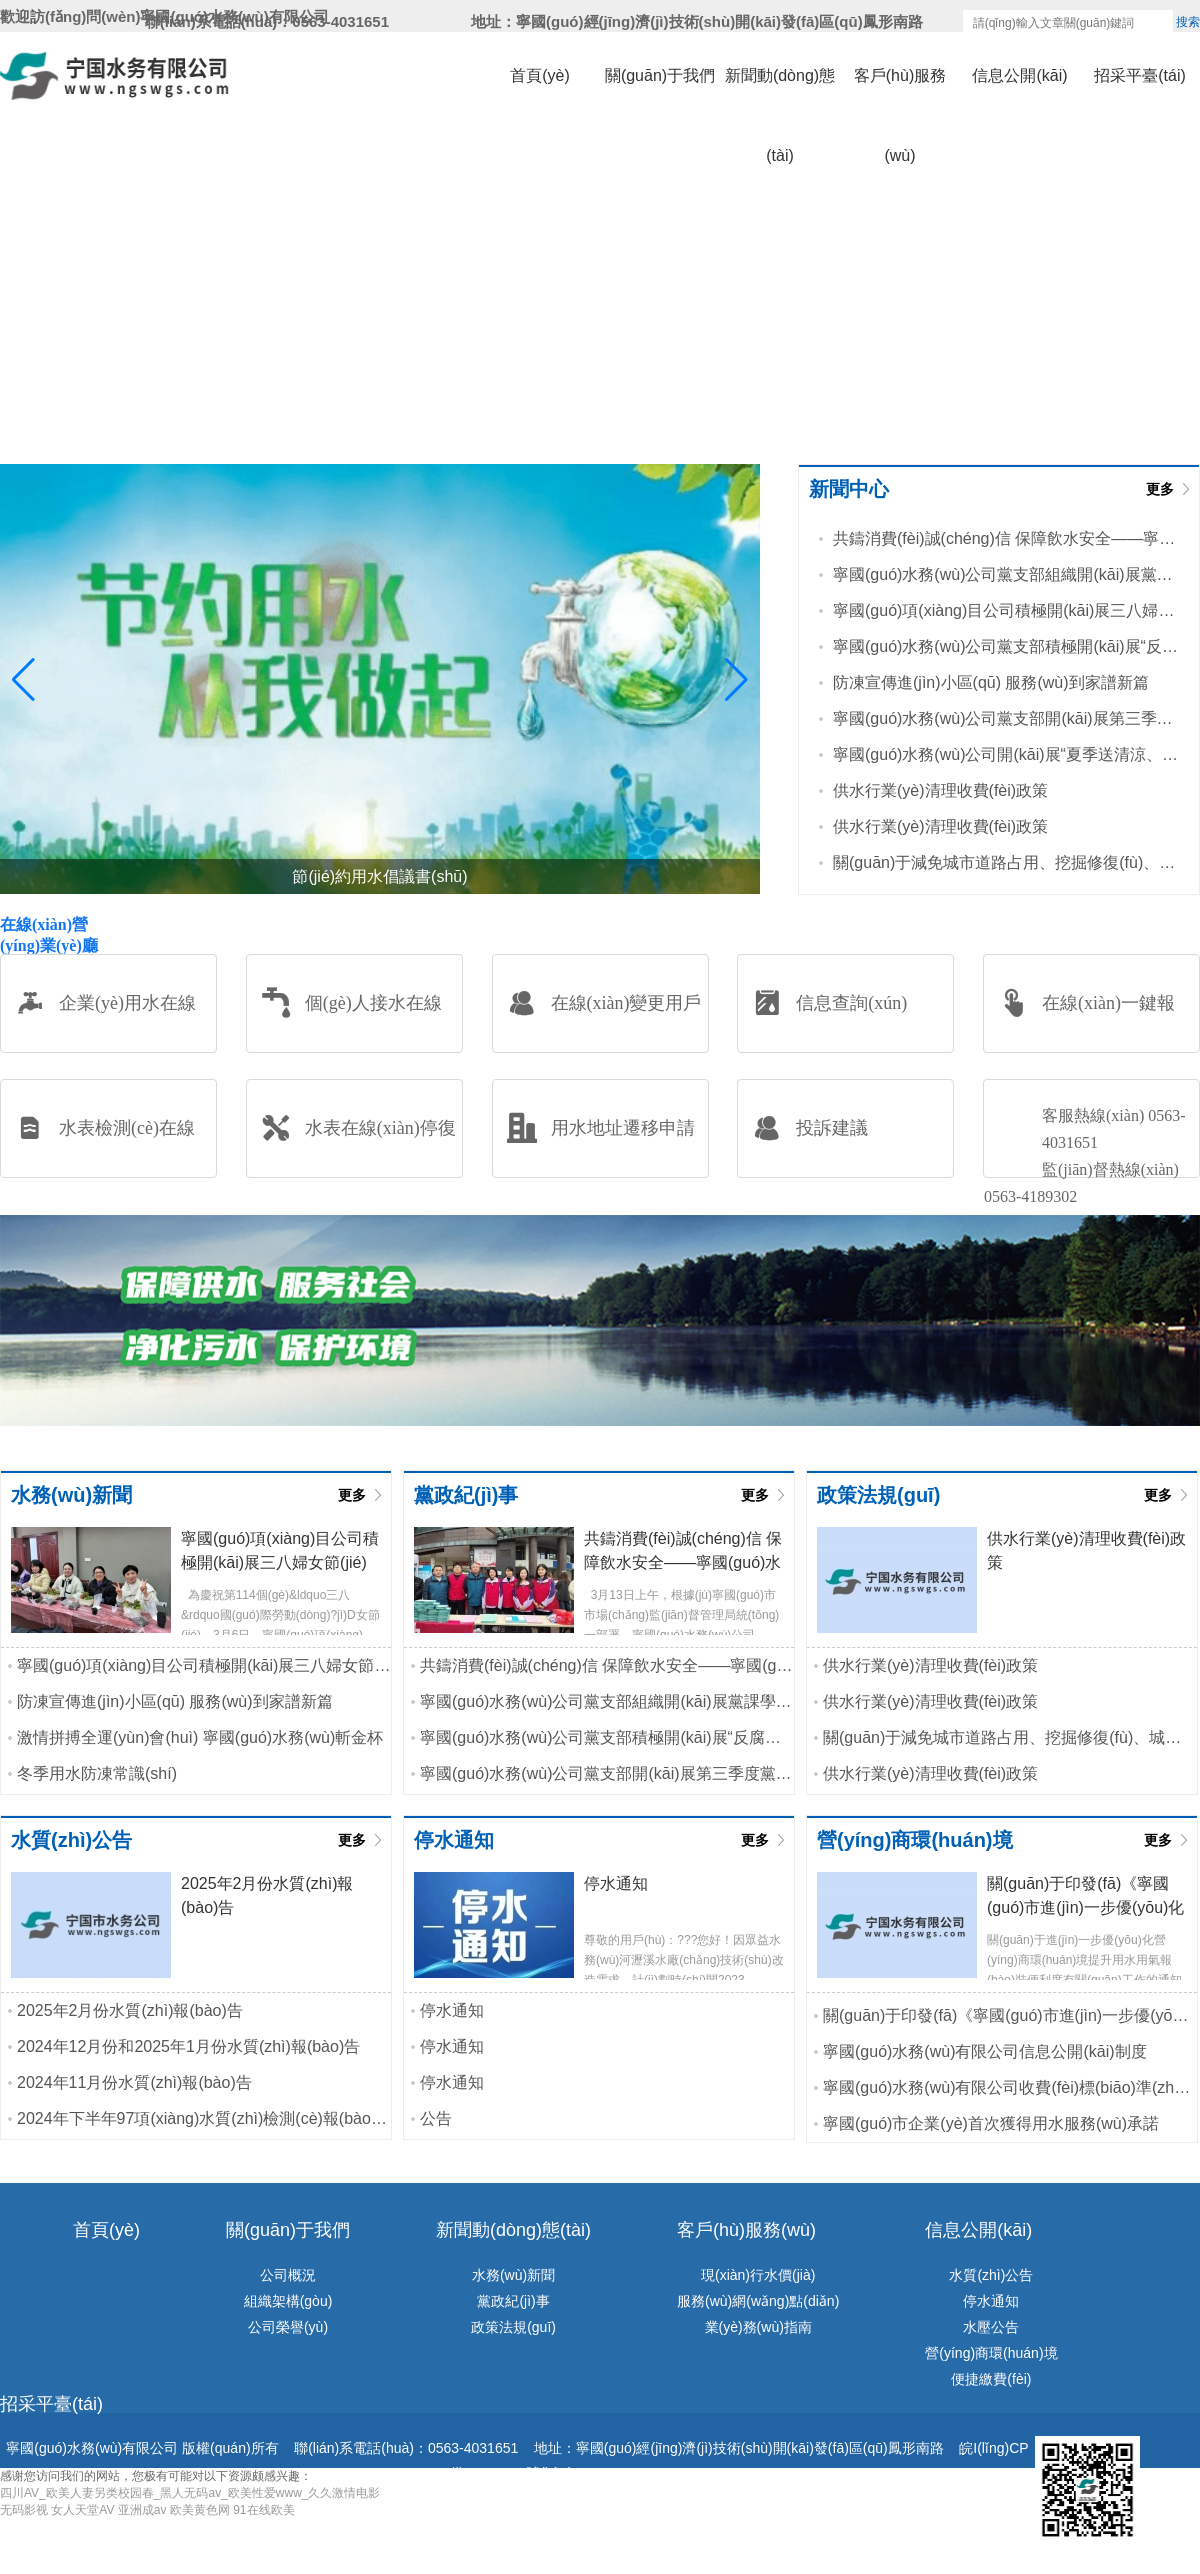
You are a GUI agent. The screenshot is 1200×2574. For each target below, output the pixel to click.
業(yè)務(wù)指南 (758, 2327)
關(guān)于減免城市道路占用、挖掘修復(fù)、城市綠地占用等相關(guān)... (1010, 1737)
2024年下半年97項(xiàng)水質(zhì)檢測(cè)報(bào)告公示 (204, 2118)
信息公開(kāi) (1019, 75)
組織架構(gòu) (288, 2301)
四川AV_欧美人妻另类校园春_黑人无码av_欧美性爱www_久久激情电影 (190, 2493)
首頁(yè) (540, 75)
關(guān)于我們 (660, 75)
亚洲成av (142, 2510)
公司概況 (288, 2275)
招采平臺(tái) (1140, 75)
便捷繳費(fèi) (991, 2379)
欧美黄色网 (200, 2510)
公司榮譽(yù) (288, 2327)
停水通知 (452, 2010)
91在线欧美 (263, 2510)
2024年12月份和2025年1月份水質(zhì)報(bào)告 (188, 2046)
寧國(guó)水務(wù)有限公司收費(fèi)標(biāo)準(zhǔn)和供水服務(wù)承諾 (1010, 2087)
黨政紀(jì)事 (513, 2301)
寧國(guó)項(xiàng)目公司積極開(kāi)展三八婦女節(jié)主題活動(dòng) (1006, 610)
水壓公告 (991, 2327)
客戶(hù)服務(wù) (900, 91)
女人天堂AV (82, 2510)
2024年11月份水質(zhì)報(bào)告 (134, 2082)
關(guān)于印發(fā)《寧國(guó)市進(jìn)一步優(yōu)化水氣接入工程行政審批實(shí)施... (1010, 2015)
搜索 (1188, 22)
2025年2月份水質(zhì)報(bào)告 (130, 2010)
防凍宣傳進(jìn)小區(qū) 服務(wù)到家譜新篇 (991, 682)
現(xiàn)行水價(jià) (758, 2275)
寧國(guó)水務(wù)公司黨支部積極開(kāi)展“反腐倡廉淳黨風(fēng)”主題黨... (1006, 646)
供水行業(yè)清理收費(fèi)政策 (940, 790)
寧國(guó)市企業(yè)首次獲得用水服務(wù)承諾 (991, 2123)
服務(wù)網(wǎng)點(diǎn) (758, 2301)
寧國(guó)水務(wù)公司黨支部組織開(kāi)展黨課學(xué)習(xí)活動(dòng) (1006, 574)
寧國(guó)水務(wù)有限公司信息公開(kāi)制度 (985, 2051)
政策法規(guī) (513, 2327)
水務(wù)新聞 (513, 2275)
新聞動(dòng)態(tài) (780, 91)
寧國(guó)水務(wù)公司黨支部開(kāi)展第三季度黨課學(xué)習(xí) (1006, 718)
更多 (1160, 489)
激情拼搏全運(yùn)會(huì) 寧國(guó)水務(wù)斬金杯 (200, 1737)
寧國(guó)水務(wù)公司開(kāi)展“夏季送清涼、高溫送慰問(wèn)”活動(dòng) (1006, 754)
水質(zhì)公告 (991, 2275)
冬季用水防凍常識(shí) (97, 1773)
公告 (436, 2118)
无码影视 (24, 2510)
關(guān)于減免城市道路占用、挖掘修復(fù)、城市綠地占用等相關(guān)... (1006, 862)
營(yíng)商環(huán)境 (991, 2353)
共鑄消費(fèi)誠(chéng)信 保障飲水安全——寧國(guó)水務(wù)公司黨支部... (1006, 538)
